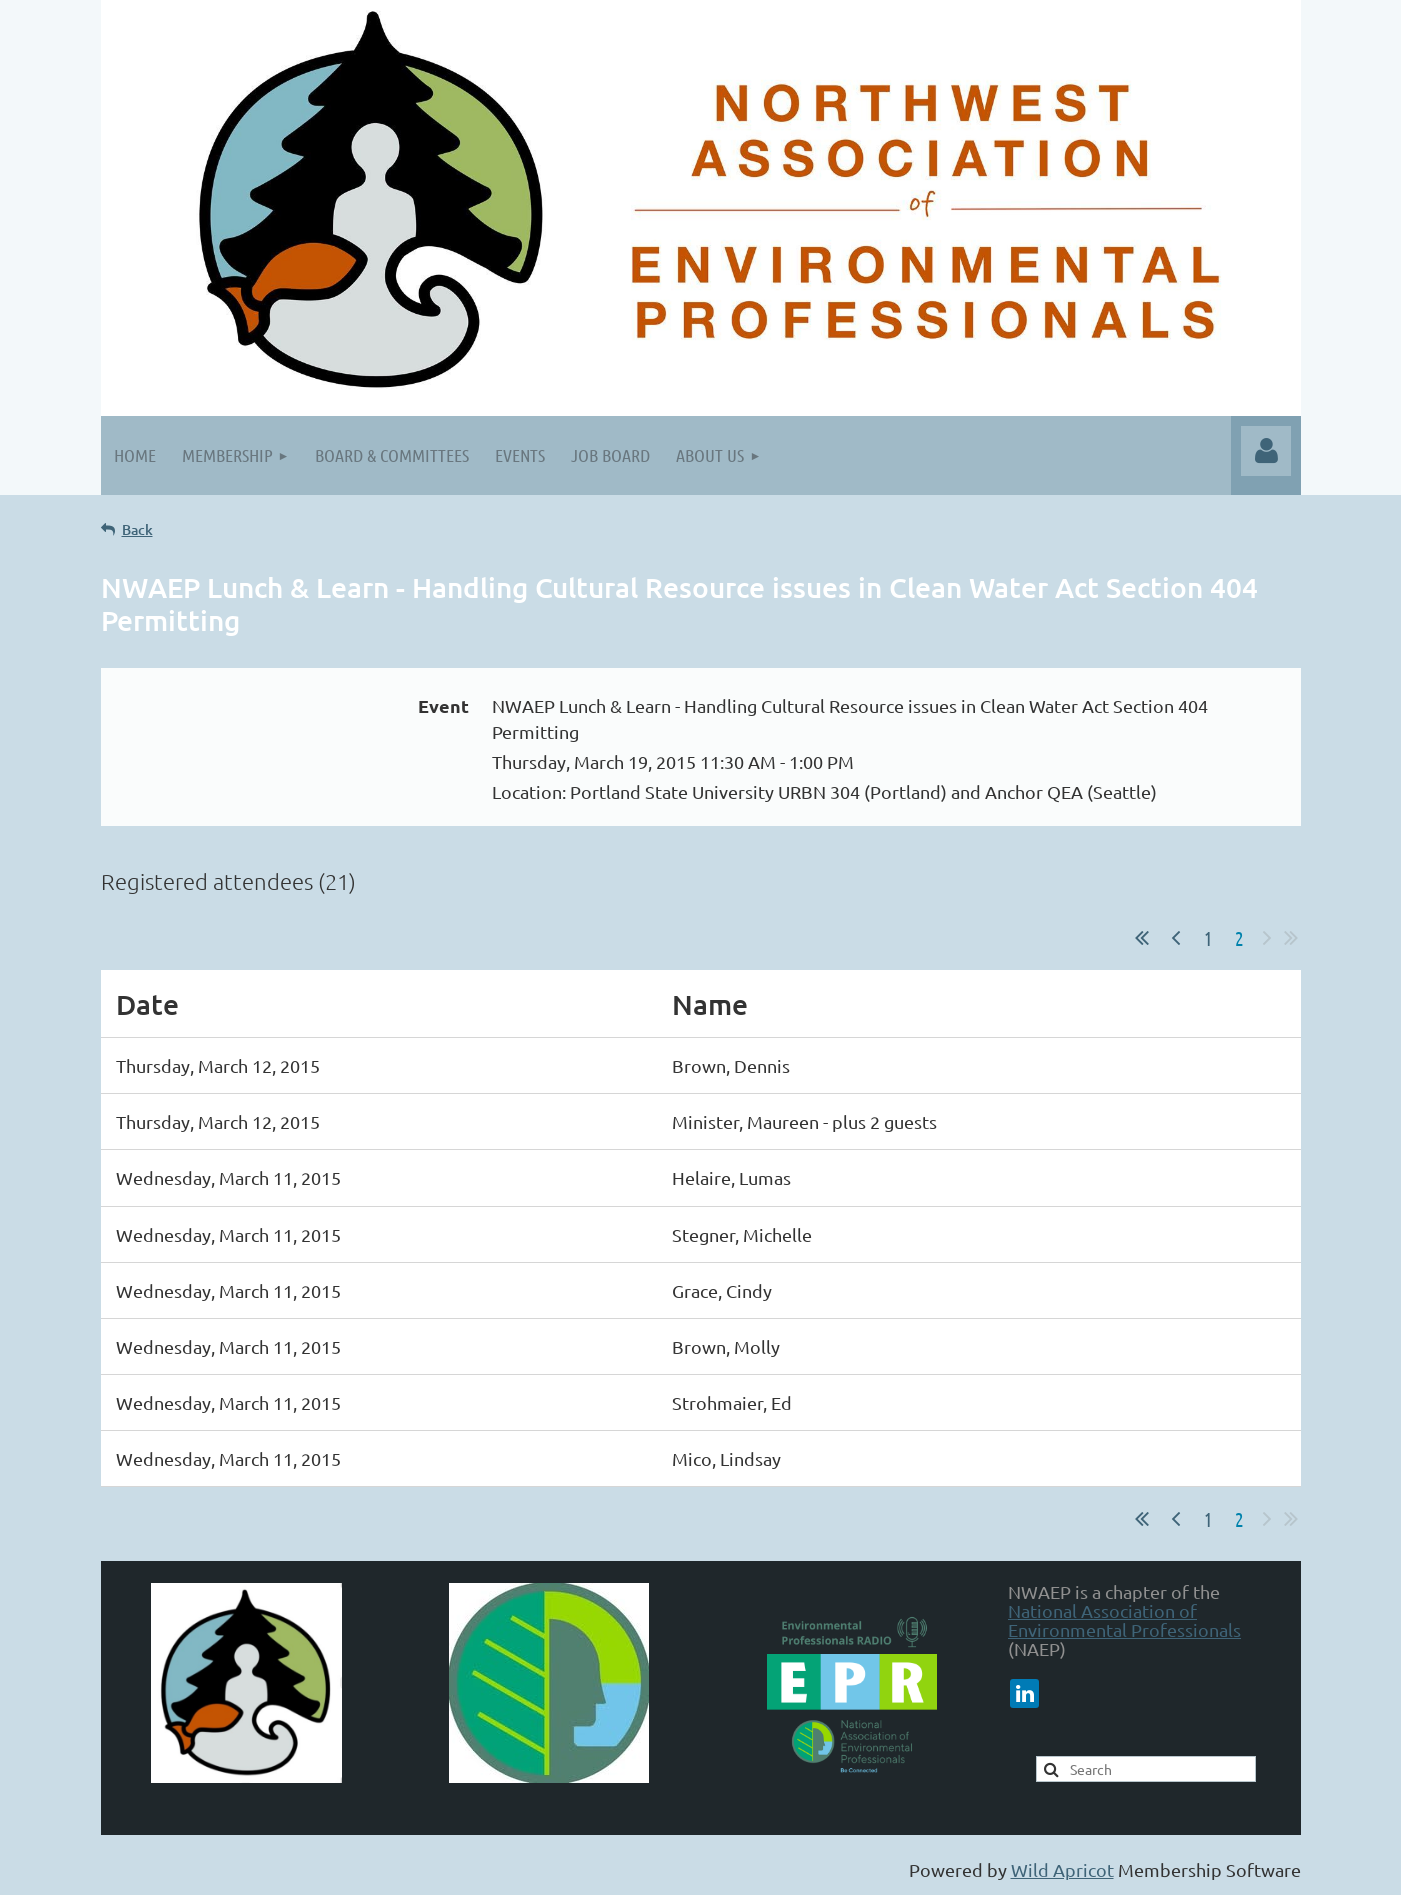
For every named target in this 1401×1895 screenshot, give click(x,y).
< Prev (1176, 938)
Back (137, 529)
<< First (1142, 938)
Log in (1266, 451)
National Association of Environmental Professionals (1124, 1620)
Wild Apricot (1062, 1869)
